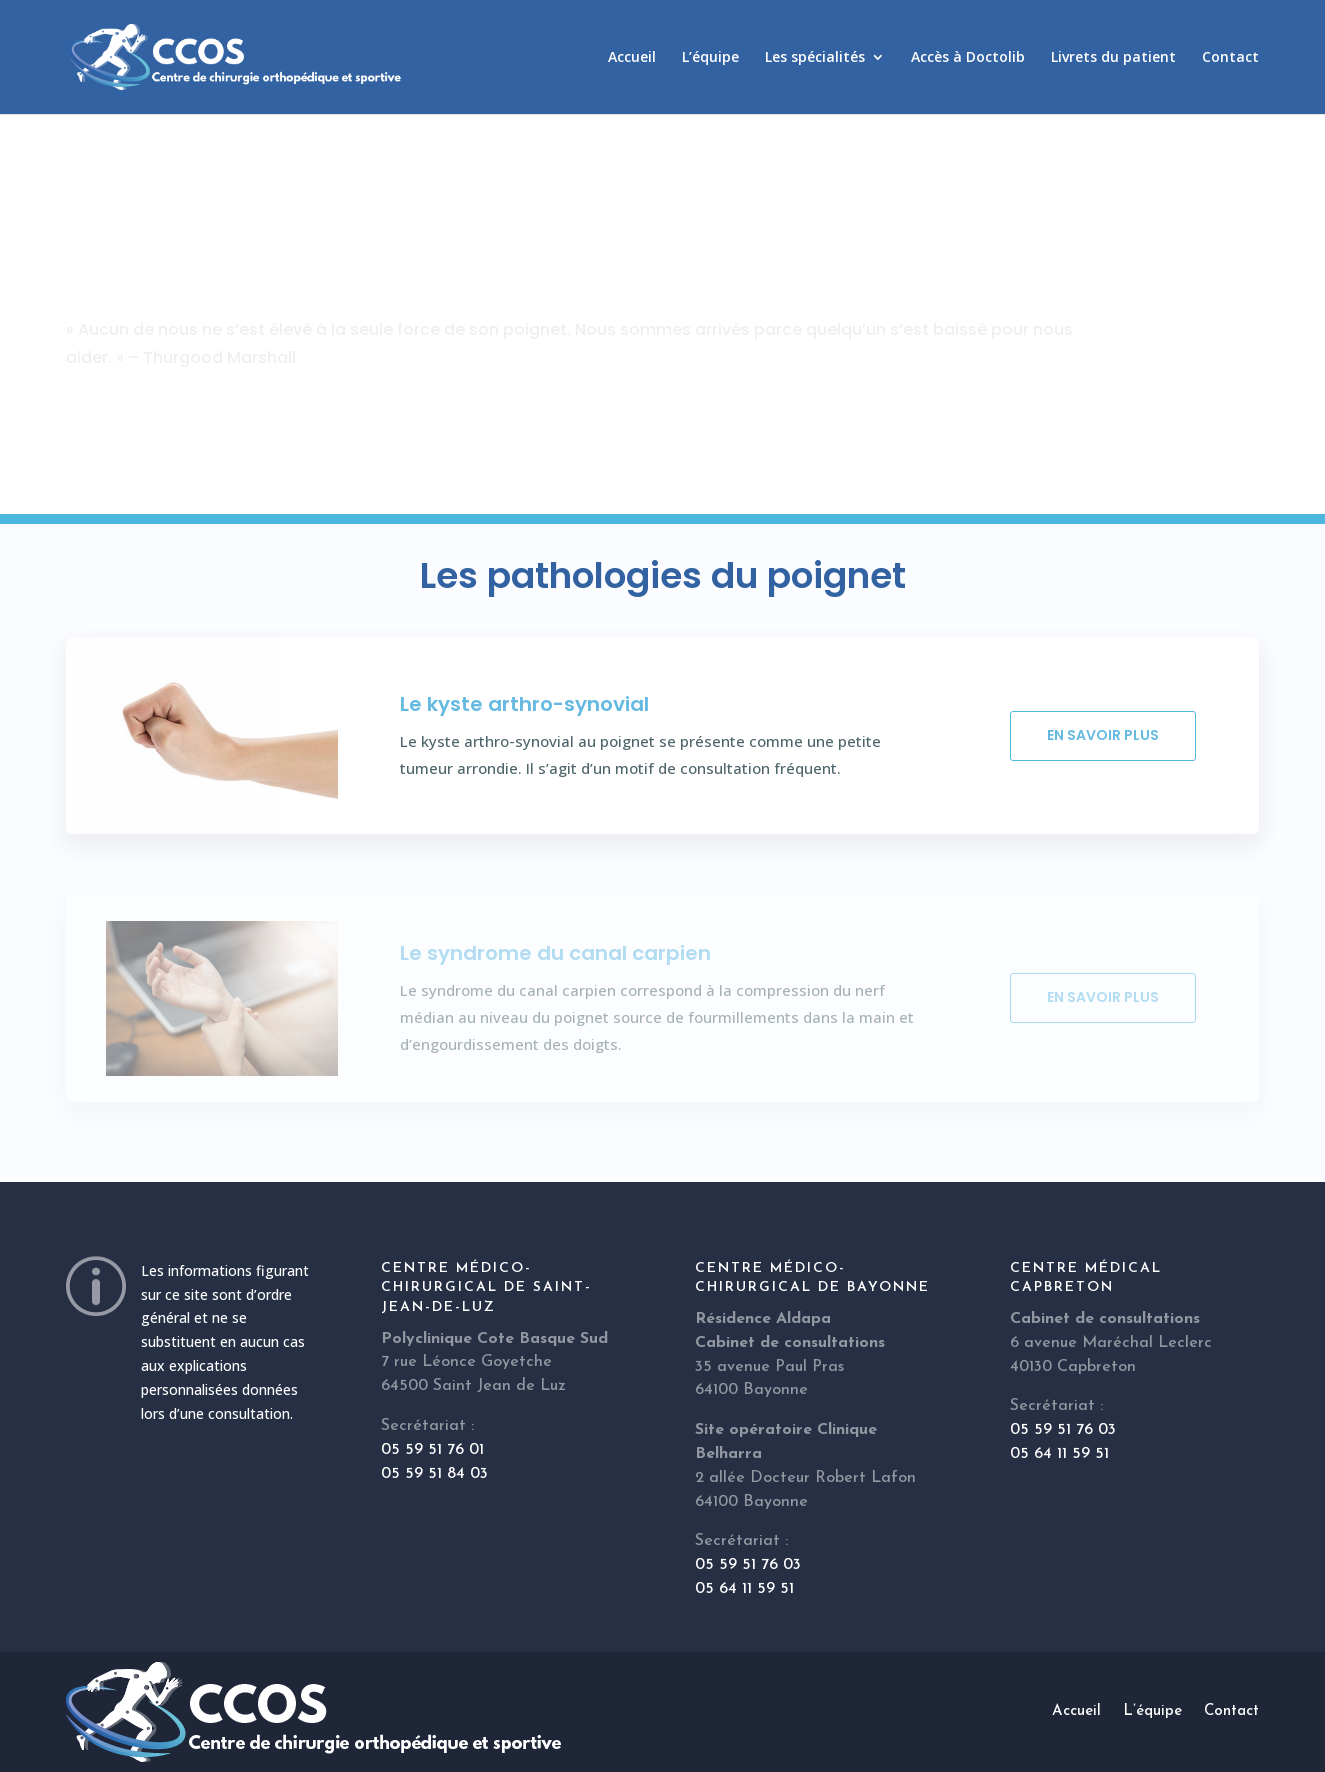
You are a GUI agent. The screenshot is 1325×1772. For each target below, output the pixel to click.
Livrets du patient (1113, 58)
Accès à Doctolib (968, 58)
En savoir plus (1103, 735)
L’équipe (710, 58)
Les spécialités (815, 58)
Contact (1230, 58)
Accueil (632, 58)
